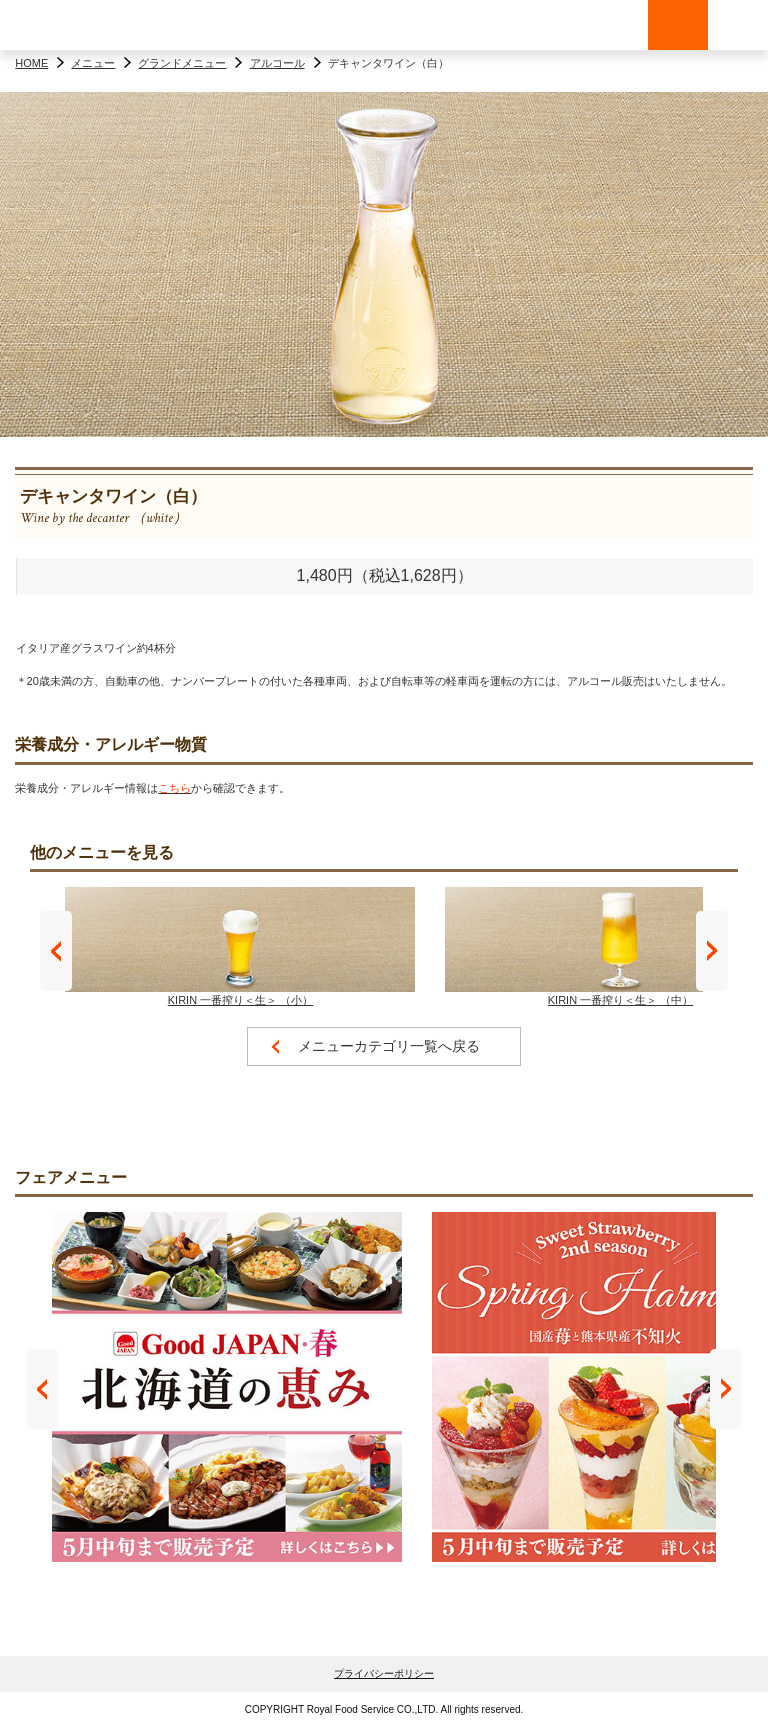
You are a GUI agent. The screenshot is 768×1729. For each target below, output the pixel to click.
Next (712, 951)
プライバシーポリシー (384, 1673)
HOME (31, 63)
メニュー (93, 63)
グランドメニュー (182, 63)
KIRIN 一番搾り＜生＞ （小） (240, 946)
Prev (56, 951)
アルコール (277, 63)
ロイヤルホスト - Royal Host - (60, 25)
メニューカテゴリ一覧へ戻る (389, 1046)
